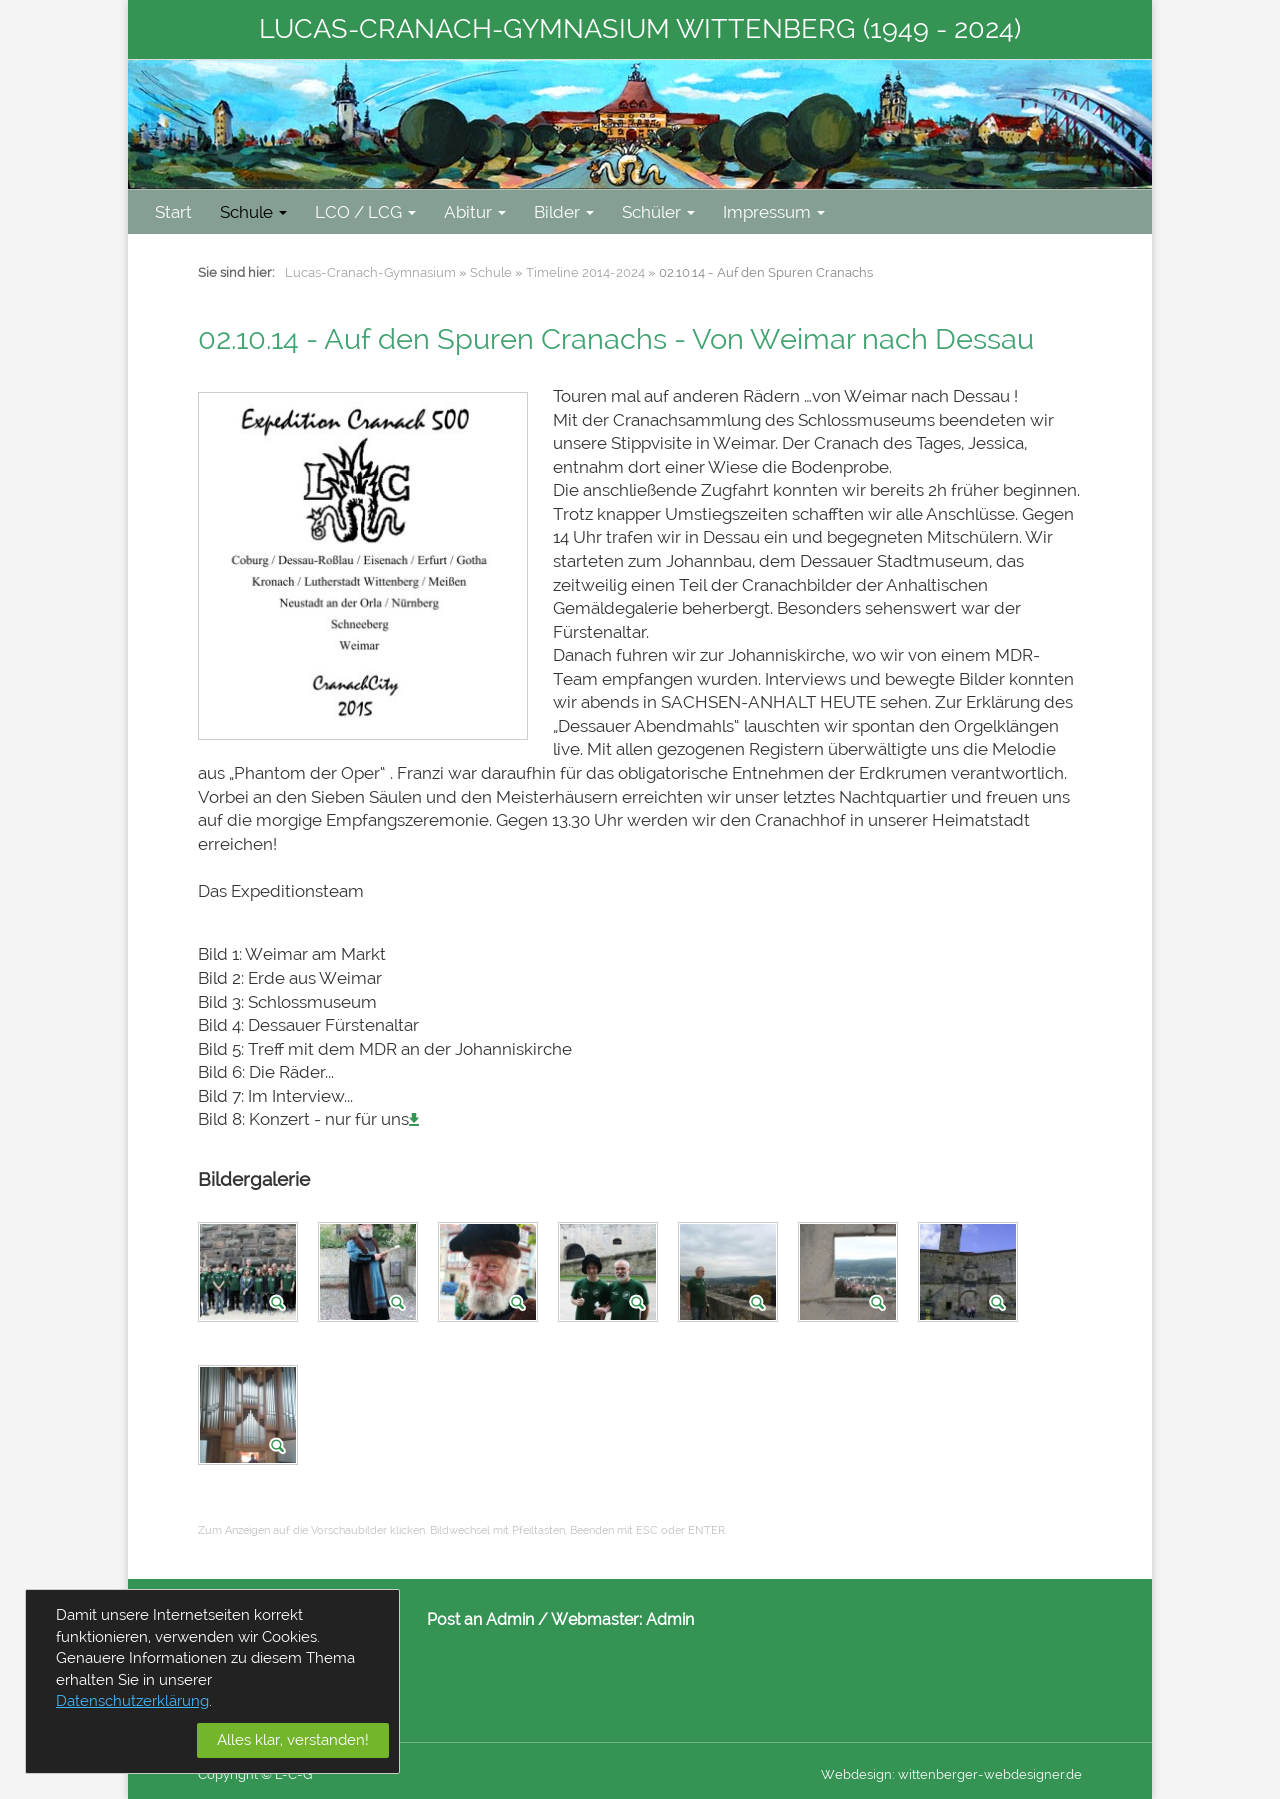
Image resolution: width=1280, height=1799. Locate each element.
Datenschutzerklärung (132, 1701)
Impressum (774, 212)
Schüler (658, 212)
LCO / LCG (365, 212)
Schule (253, 212)
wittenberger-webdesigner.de (990, 1774)
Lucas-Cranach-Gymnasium (370, 272)
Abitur (475, 212)
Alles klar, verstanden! (293, 1740)
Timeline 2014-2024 (585, 272)
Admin (670, 1619)
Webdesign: (858, 1774)
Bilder (564, 212)
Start (173, 212)
